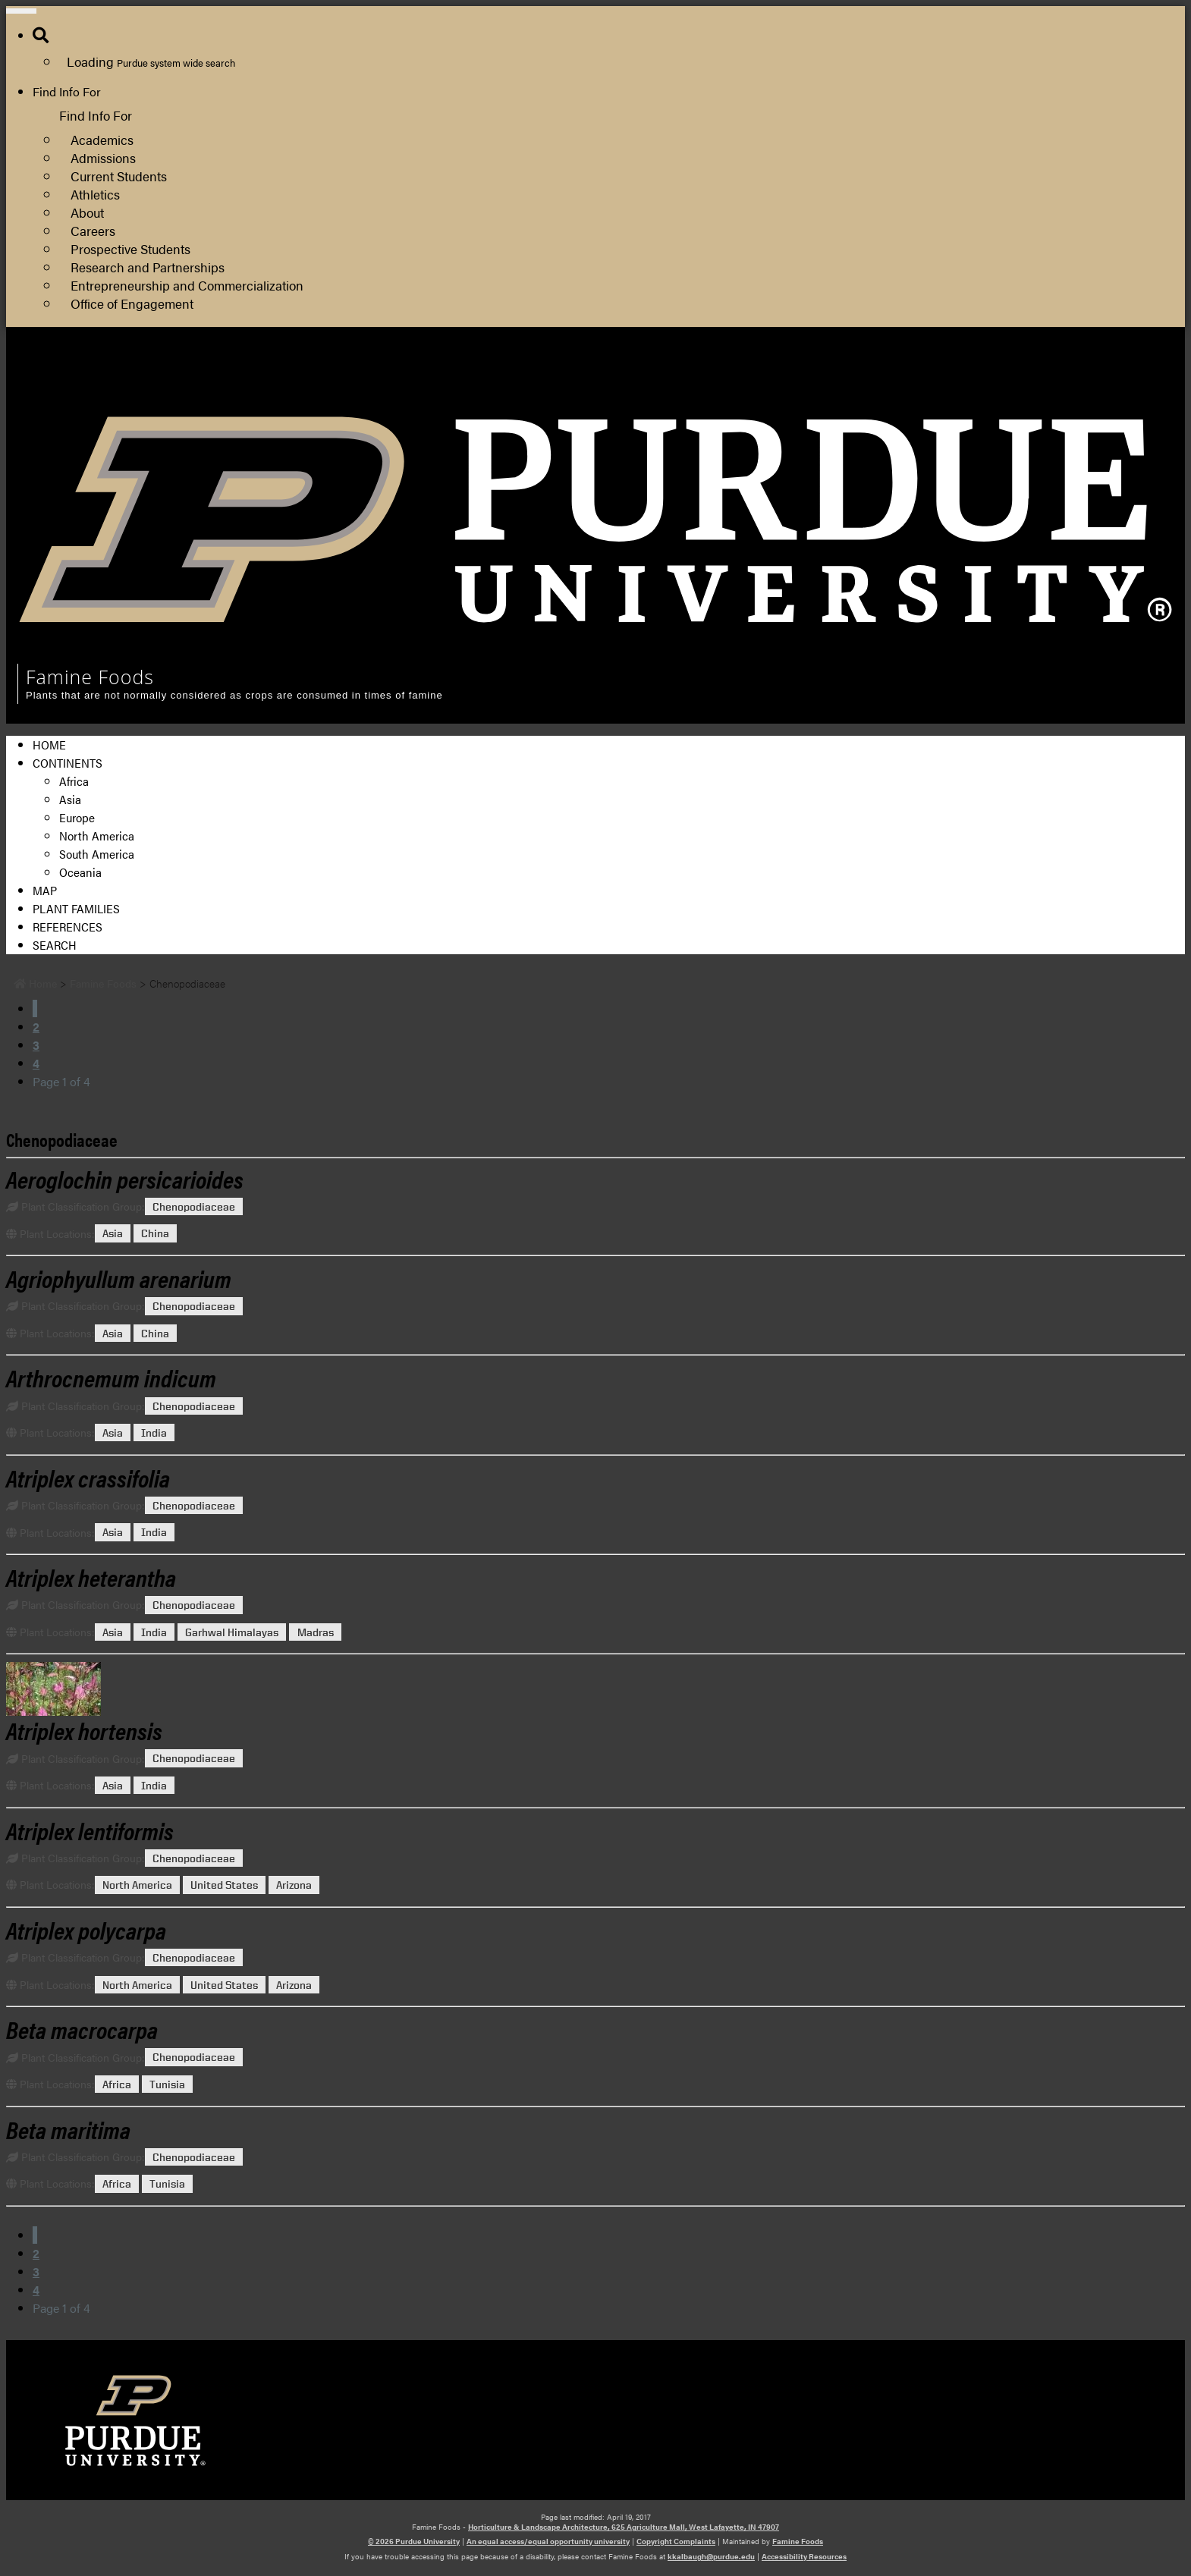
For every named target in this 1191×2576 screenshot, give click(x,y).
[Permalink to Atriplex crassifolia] (88, 1477)
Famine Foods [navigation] (90, 677)
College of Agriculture (930, 375)
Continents (67, 762)
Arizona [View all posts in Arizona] (294, 1884)
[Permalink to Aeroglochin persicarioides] (125, 1178)
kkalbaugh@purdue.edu (711, 2556)
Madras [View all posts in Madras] (315, 1632)
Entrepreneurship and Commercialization (187, 284)
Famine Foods (797, 2541)
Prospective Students (130, 248)
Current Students (119, 175)
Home (49, 744)
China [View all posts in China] (155, 1234)
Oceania (80, 872)
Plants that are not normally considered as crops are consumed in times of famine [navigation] (234, 695)
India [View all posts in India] (154, 1432)
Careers (93, 230)
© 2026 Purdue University (414, 2541)
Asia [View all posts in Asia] (112, 1234)
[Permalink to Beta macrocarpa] (82, 2029)
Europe (77, 817)
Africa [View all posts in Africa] (116, 2084)
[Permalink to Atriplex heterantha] (91, 1577)
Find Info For (67, 91)
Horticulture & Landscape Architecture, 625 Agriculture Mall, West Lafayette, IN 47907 (623, 2526)
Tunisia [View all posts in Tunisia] (167, 2084)
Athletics (95, 193)
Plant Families (76, 908)
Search (55, 944)
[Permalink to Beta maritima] (68, 2129)
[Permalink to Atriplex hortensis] (595, 1689)
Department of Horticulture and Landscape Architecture (1021, 393)
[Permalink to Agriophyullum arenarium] (118, 1278)
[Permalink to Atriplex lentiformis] (90, 1830)
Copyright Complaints (675, 2541)
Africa (74, 781)
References (67, 926)
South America (96, 853)
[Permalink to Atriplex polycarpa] (86, 1929)
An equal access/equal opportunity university (548, 2541)
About (87, 212)
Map (45, 890)
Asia (70, 799)
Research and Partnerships (148, 266)
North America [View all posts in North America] (137, 1884)
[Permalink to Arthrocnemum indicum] (111, 1377)
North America (96, 835)
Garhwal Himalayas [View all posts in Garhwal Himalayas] (231, 1632)
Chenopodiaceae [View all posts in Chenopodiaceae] (193, 1206)
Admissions (103, 157)
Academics (102, 139)
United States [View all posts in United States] (224, 1884)
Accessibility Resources (804, 2556)
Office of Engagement (132, 303)
